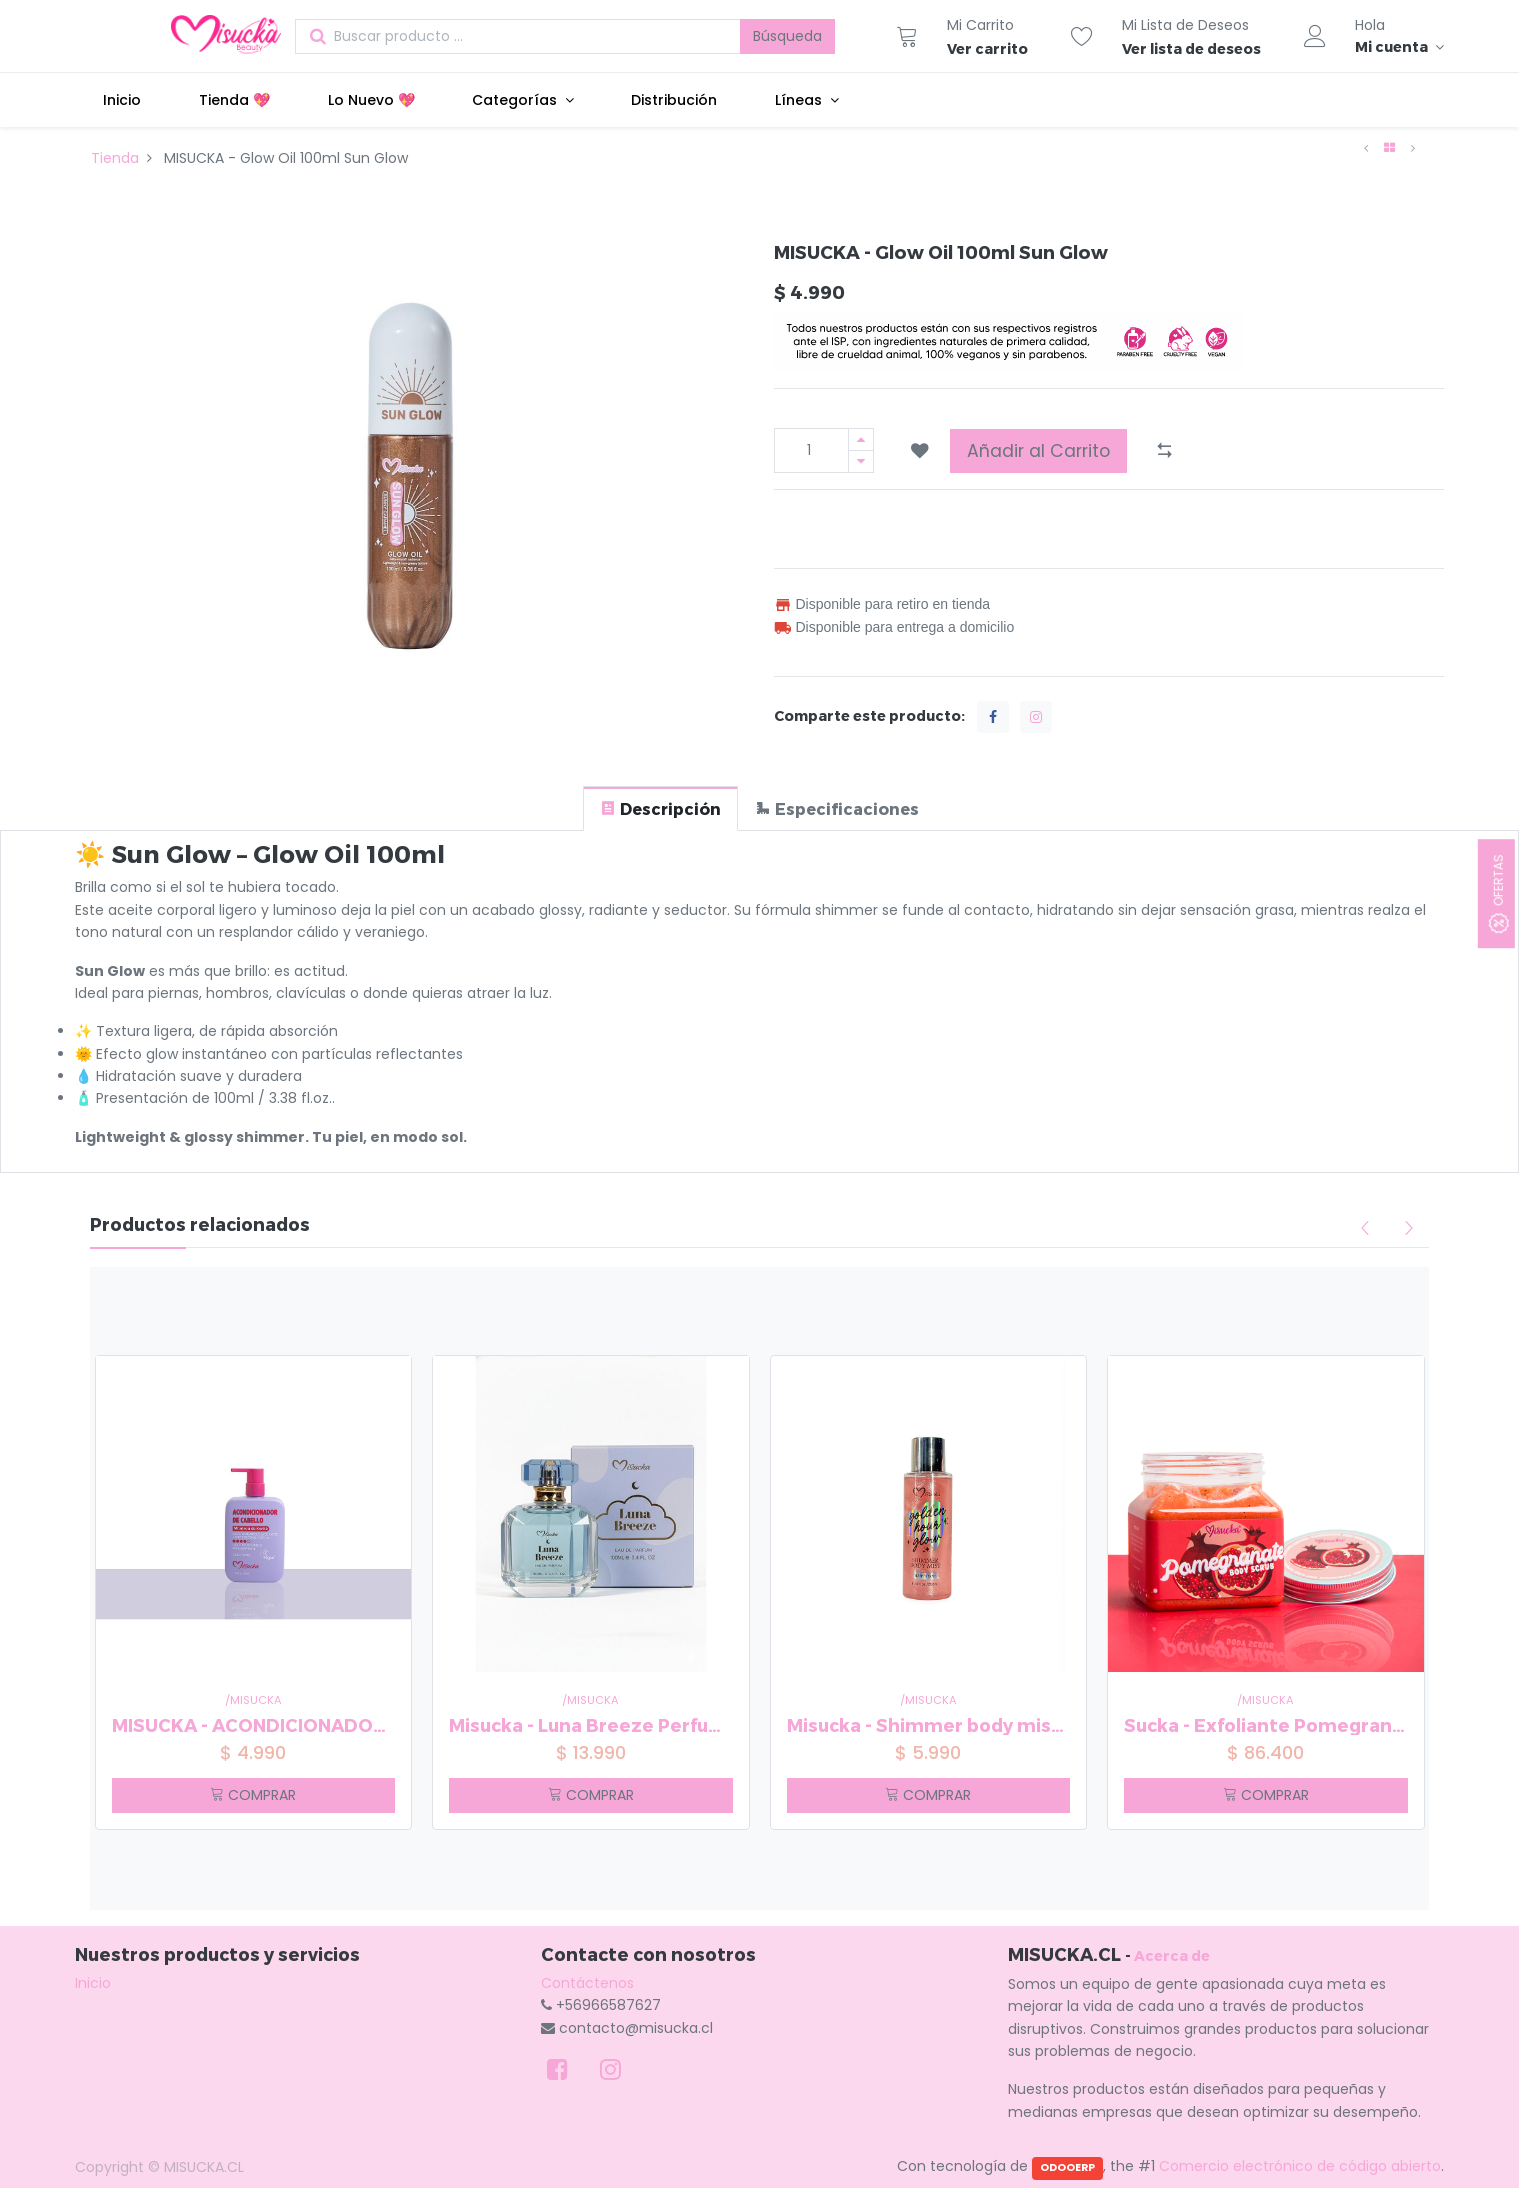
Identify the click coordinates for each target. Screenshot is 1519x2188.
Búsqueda (787, 36)
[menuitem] (123, 100)
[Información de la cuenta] (1400, 47)
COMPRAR (253, 1795)
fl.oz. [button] (316, 1098)
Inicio (93, 1983)
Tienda (115, 158)
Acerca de (1172, 1955)
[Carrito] (907, 36)
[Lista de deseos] (1082, 36)
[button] (920, 451)
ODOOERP (1067, 2167)
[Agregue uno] (861, 439)
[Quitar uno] (861, 461)
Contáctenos (587, 1983)
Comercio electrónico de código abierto (1300, 2166)
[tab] (660, 808)
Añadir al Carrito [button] (1038, 451)
